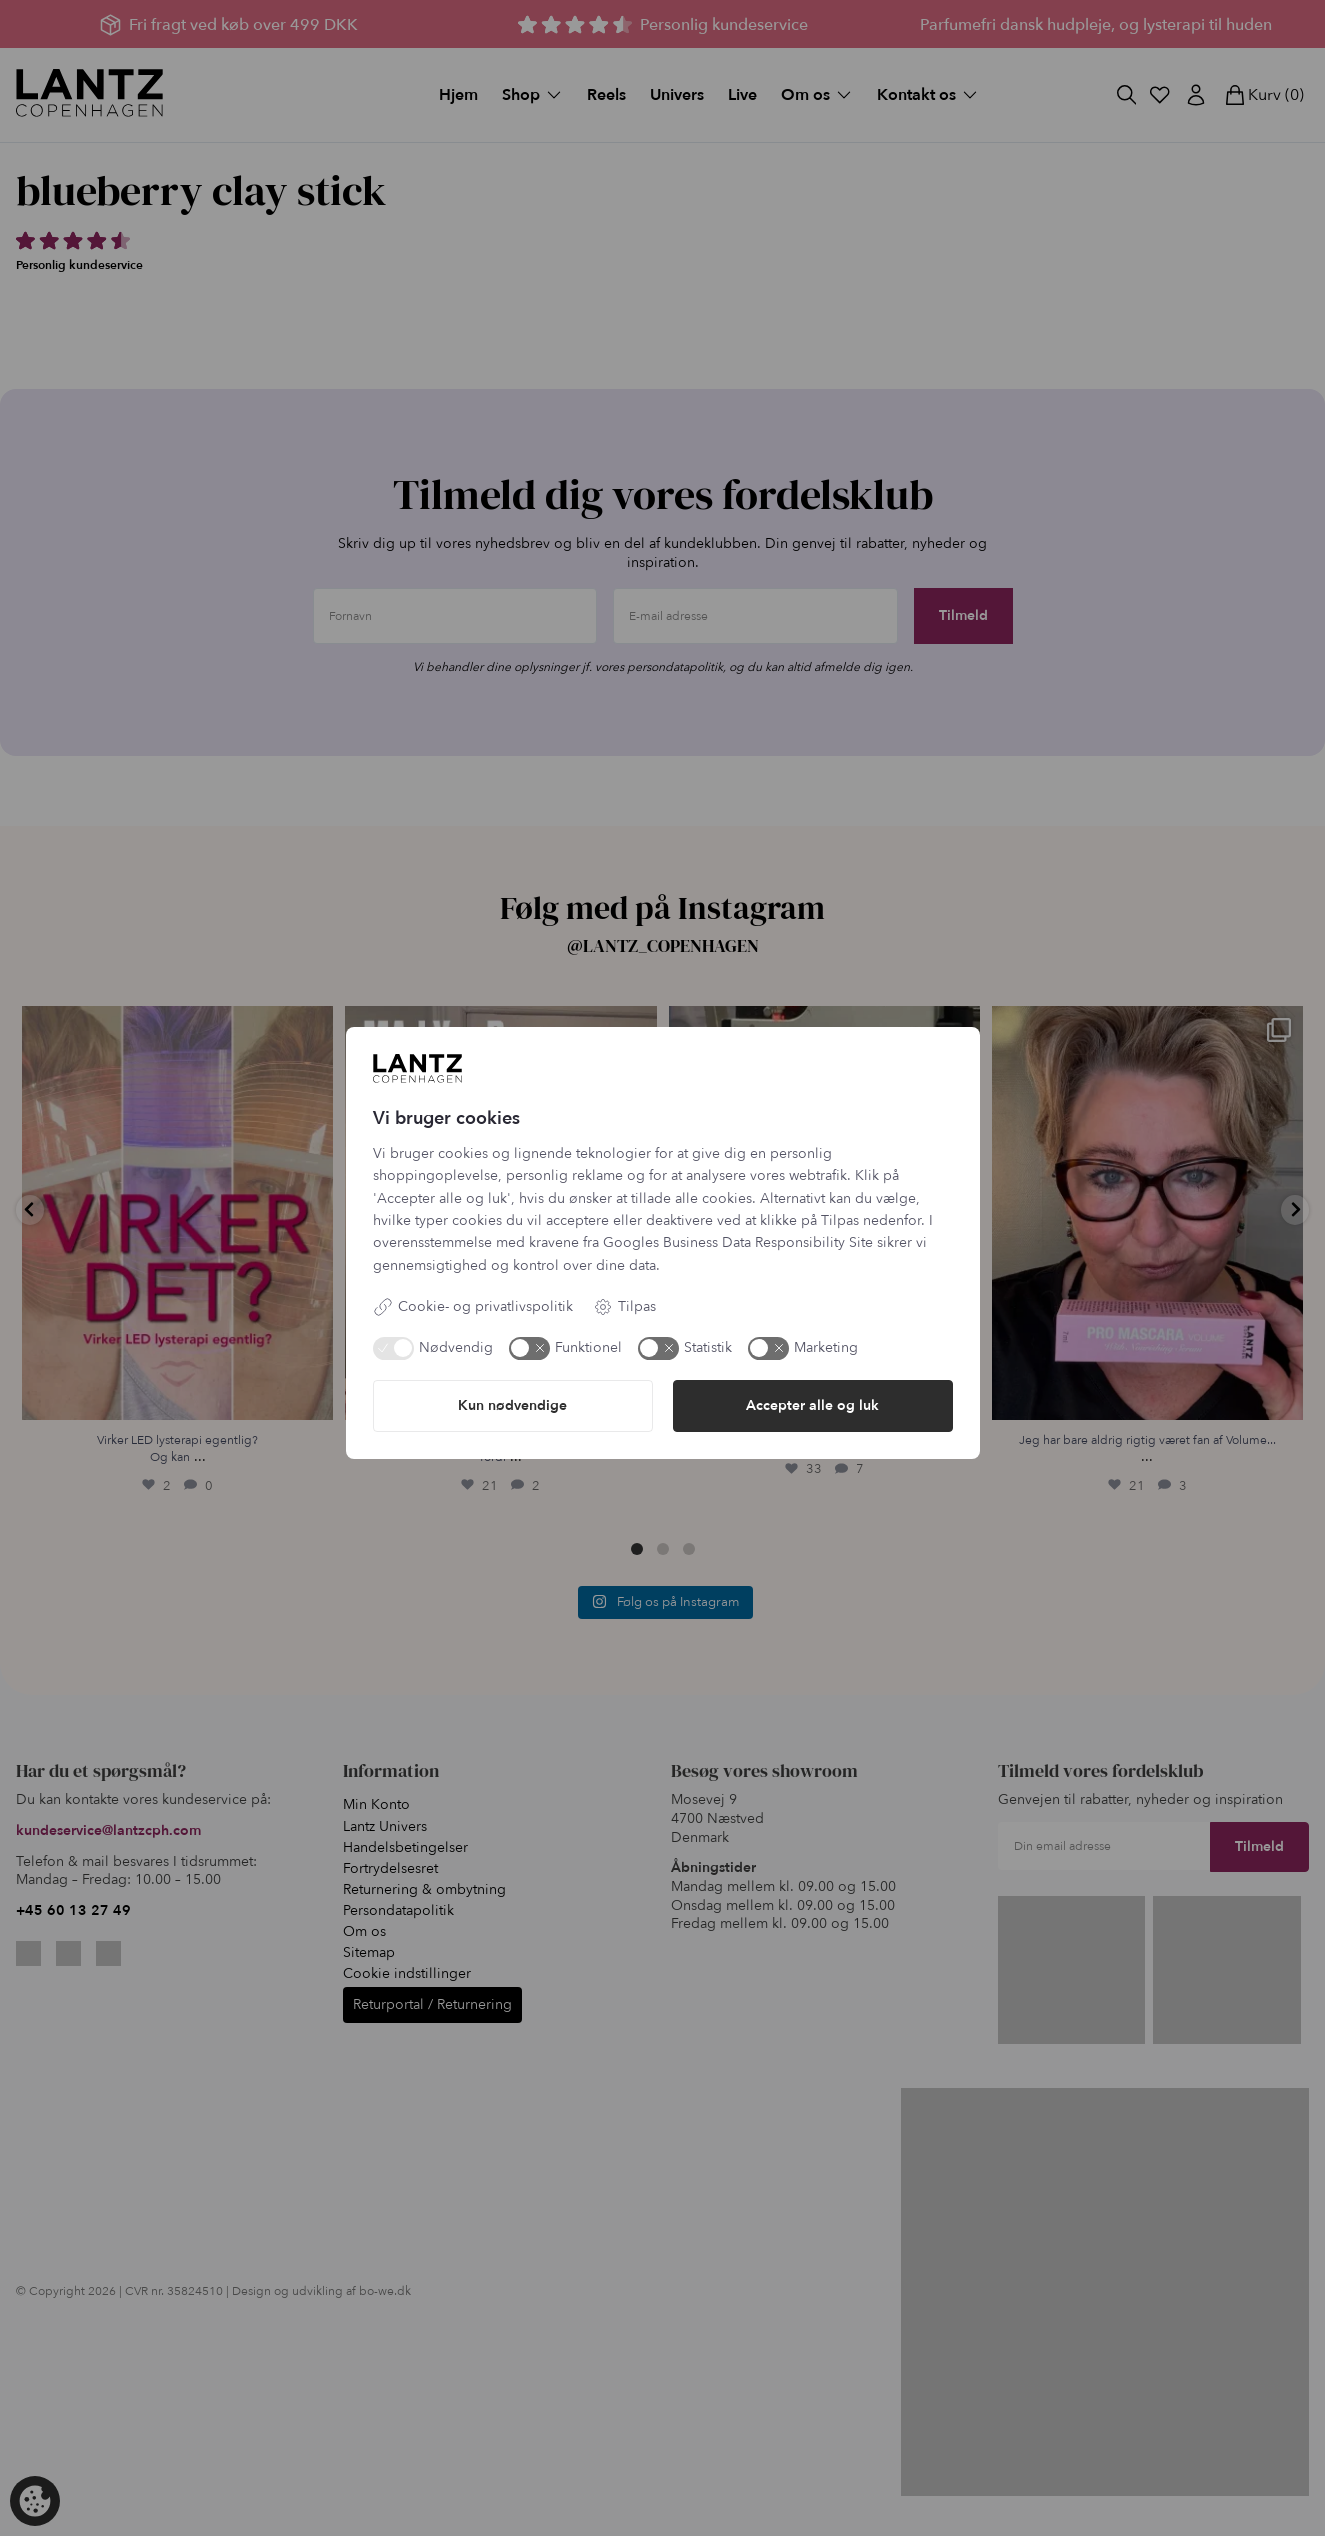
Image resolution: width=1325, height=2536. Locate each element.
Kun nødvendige (512, 1405)
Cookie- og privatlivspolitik (473, 1307)
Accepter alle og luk (812, 1405)
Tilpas (624, 1307)
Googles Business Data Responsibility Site (738, 1242)
